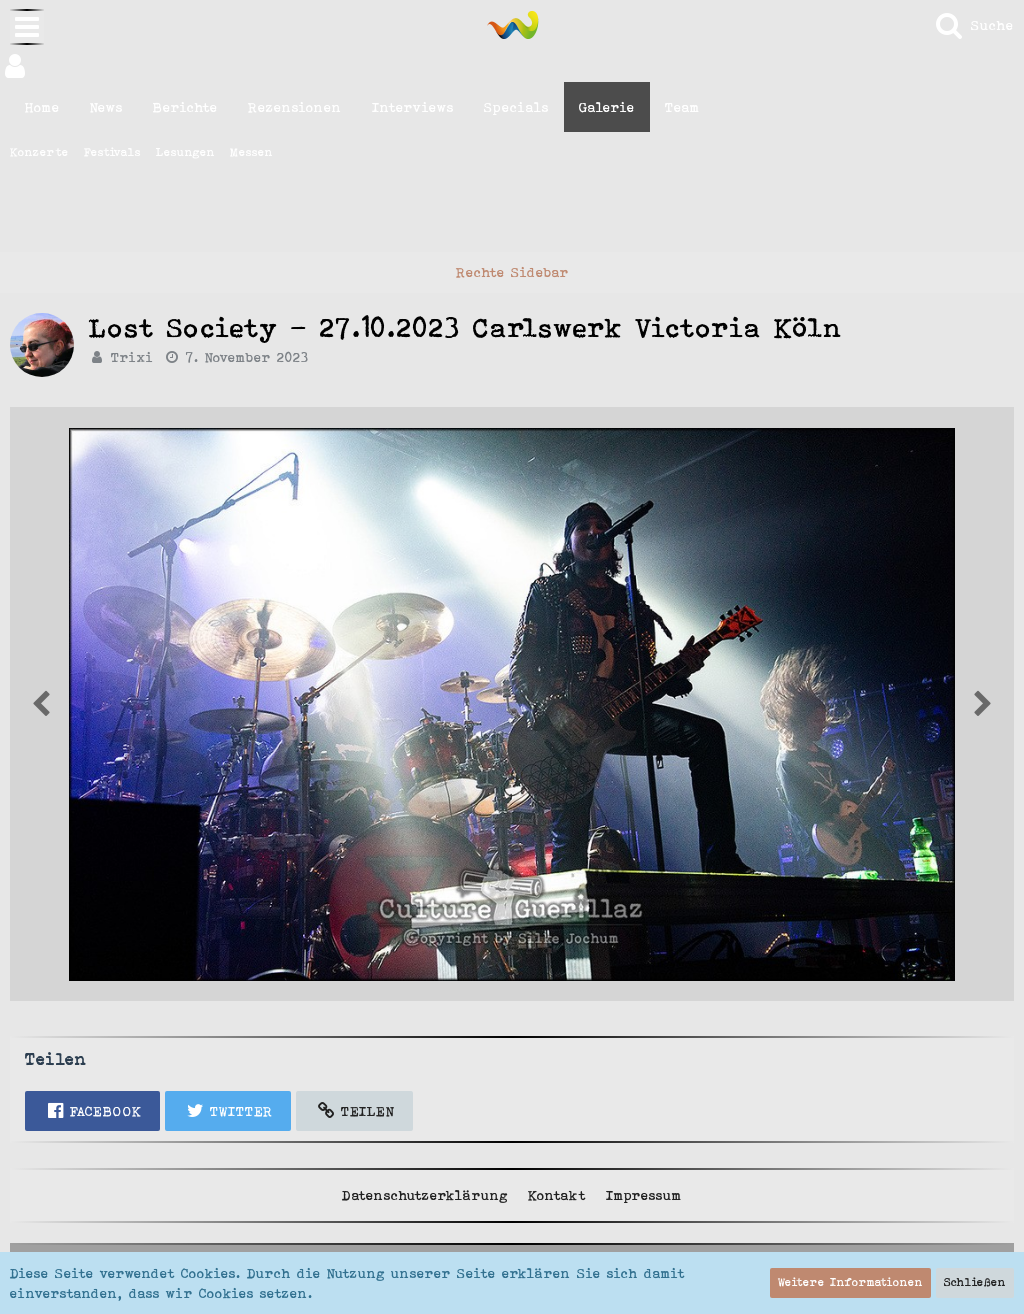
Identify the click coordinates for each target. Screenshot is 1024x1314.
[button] (512, 66)
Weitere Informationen (850, 1282)
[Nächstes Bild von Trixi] (41, 704)
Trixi (132, 357)
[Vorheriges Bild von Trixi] (983, 704)
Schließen (975, 1282)
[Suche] (973, 25)
